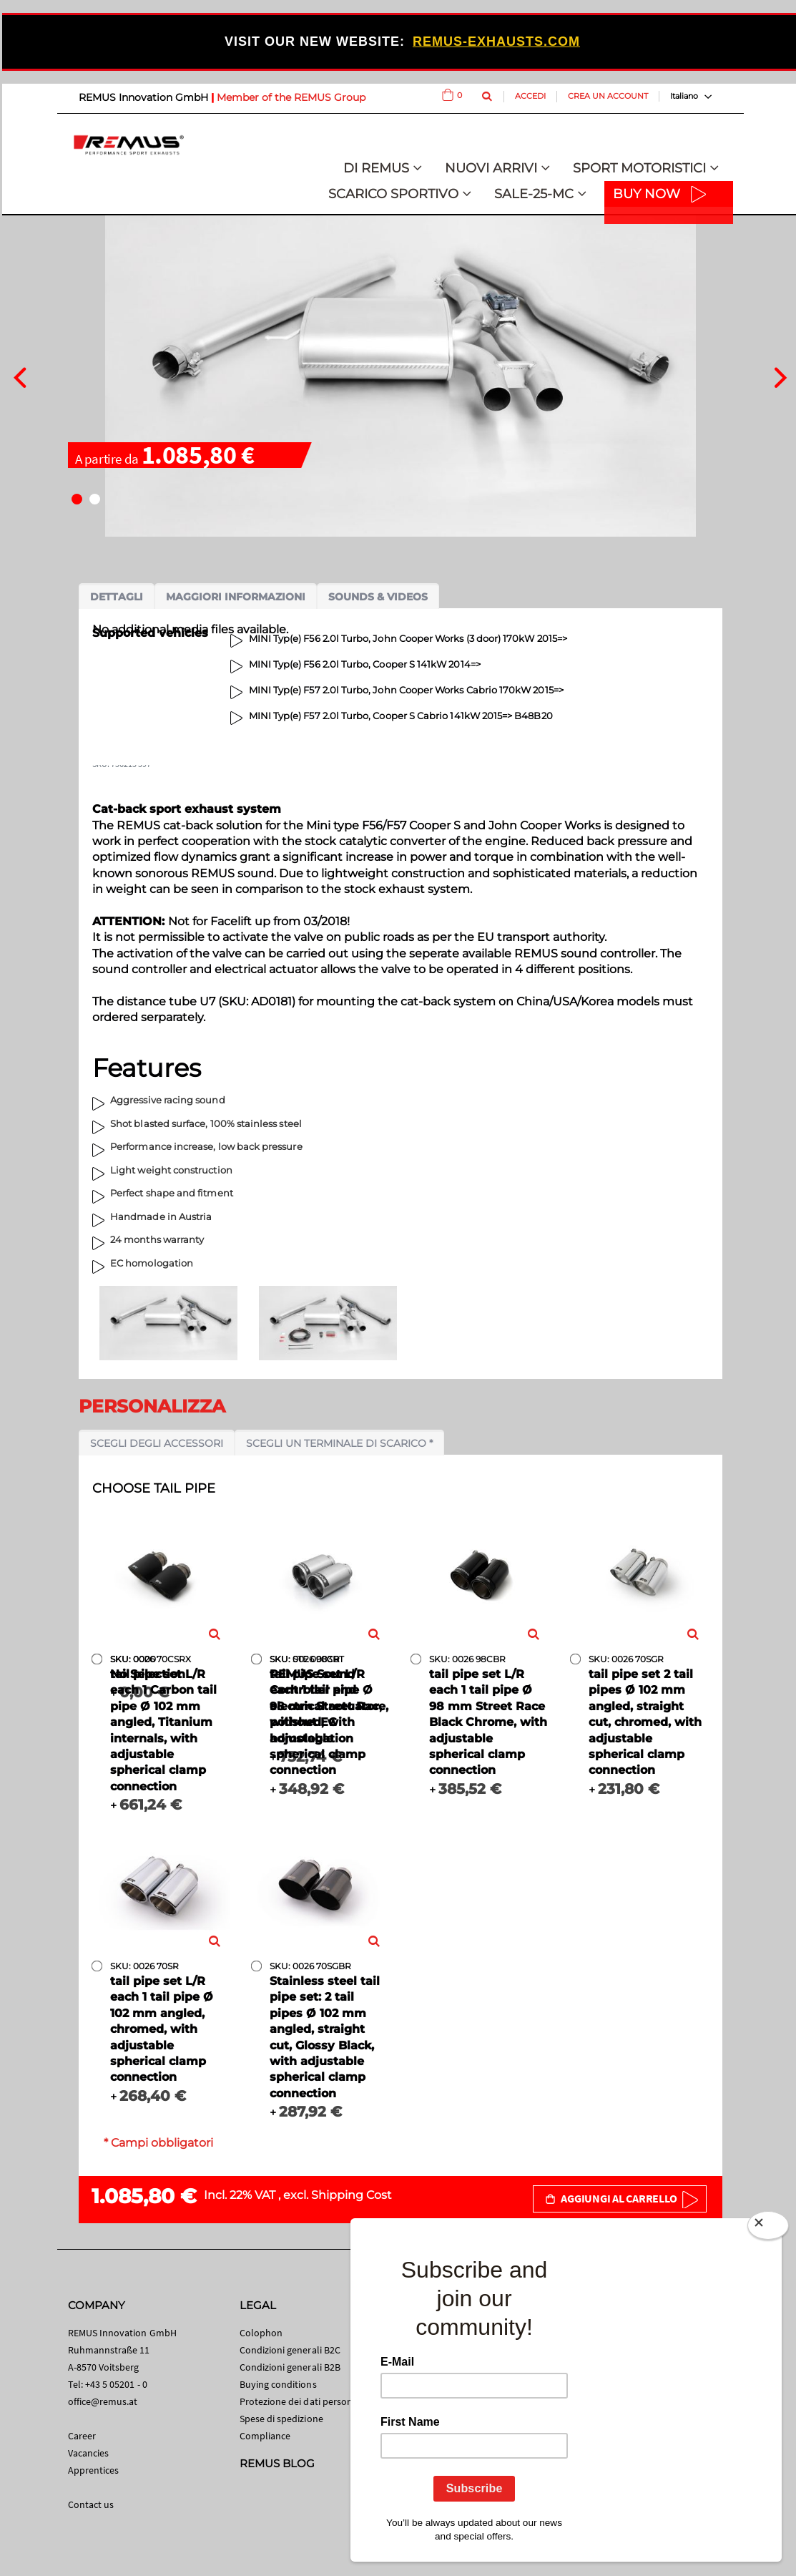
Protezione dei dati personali (301, 2401)
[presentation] (19, 375)
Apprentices (93, 2470)
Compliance (265, 2435)
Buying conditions (278, 2384)
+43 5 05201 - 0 (116, 2384)
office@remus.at (103, 2401)
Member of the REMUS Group (291, 97)
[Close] (768, 2228)
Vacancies (88, 2452)
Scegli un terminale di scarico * (339, 1443)
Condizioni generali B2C (290, 2349)
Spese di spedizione (281, 2418)
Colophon (261, 2332)
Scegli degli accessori (156, 1443)
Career (82, 2435)
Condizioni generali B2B (290, 2367)
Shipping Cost (351, 2195)
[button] (77, 499)
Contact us (91, 2504)
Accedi (530, 96)
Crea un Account (608, 96)
